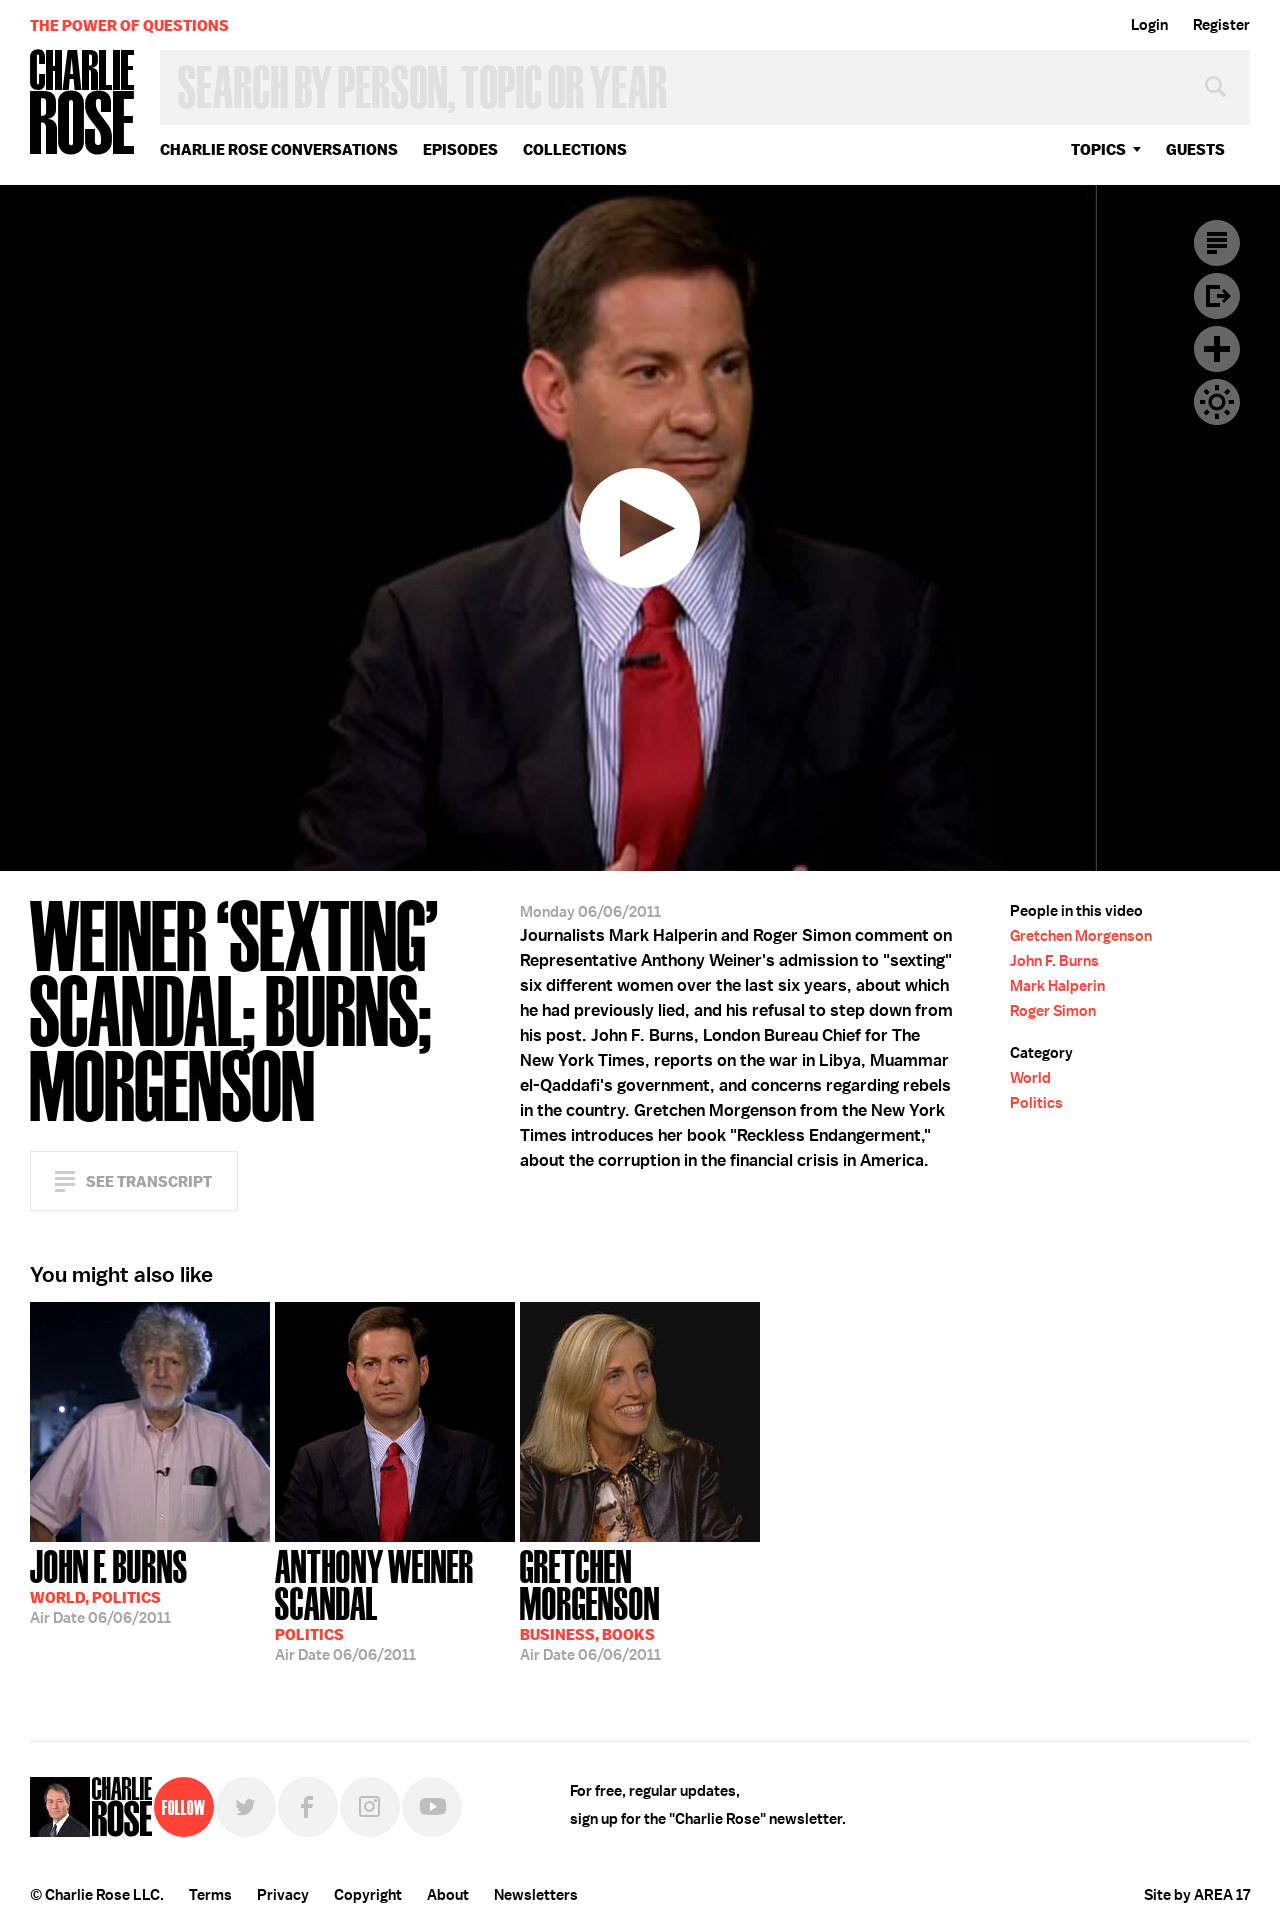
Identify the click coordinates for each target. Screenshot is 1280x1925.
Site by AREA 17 (1197, 1895)
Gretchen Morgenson (1081, 936)
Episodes (460, 149)
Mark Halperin (1057, 986)
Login (1149, 25)
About (448, 1895)
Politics (1036, 1103)
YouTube (432, 1807)
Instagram (370, 1807)
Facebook (308, 1807)
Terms (210, 1895)
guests (1195, 149)
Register (1221, 25)
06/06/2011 (109, 1585)
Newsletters (536, 1895)
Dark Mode (1217, 402)
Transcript (1217, 243)
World (1030, 1078)
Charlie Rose (83, 103)
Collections (575, 149)
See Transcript (149, 1181)
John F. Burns (1054, 961)
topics (1098, 149)
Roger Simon (1053, 1011)
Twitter (246, 1807)
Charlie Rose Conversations (279, 149)
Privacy (283, 1895)
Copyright (368, 1895)
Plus (1217, 349)
